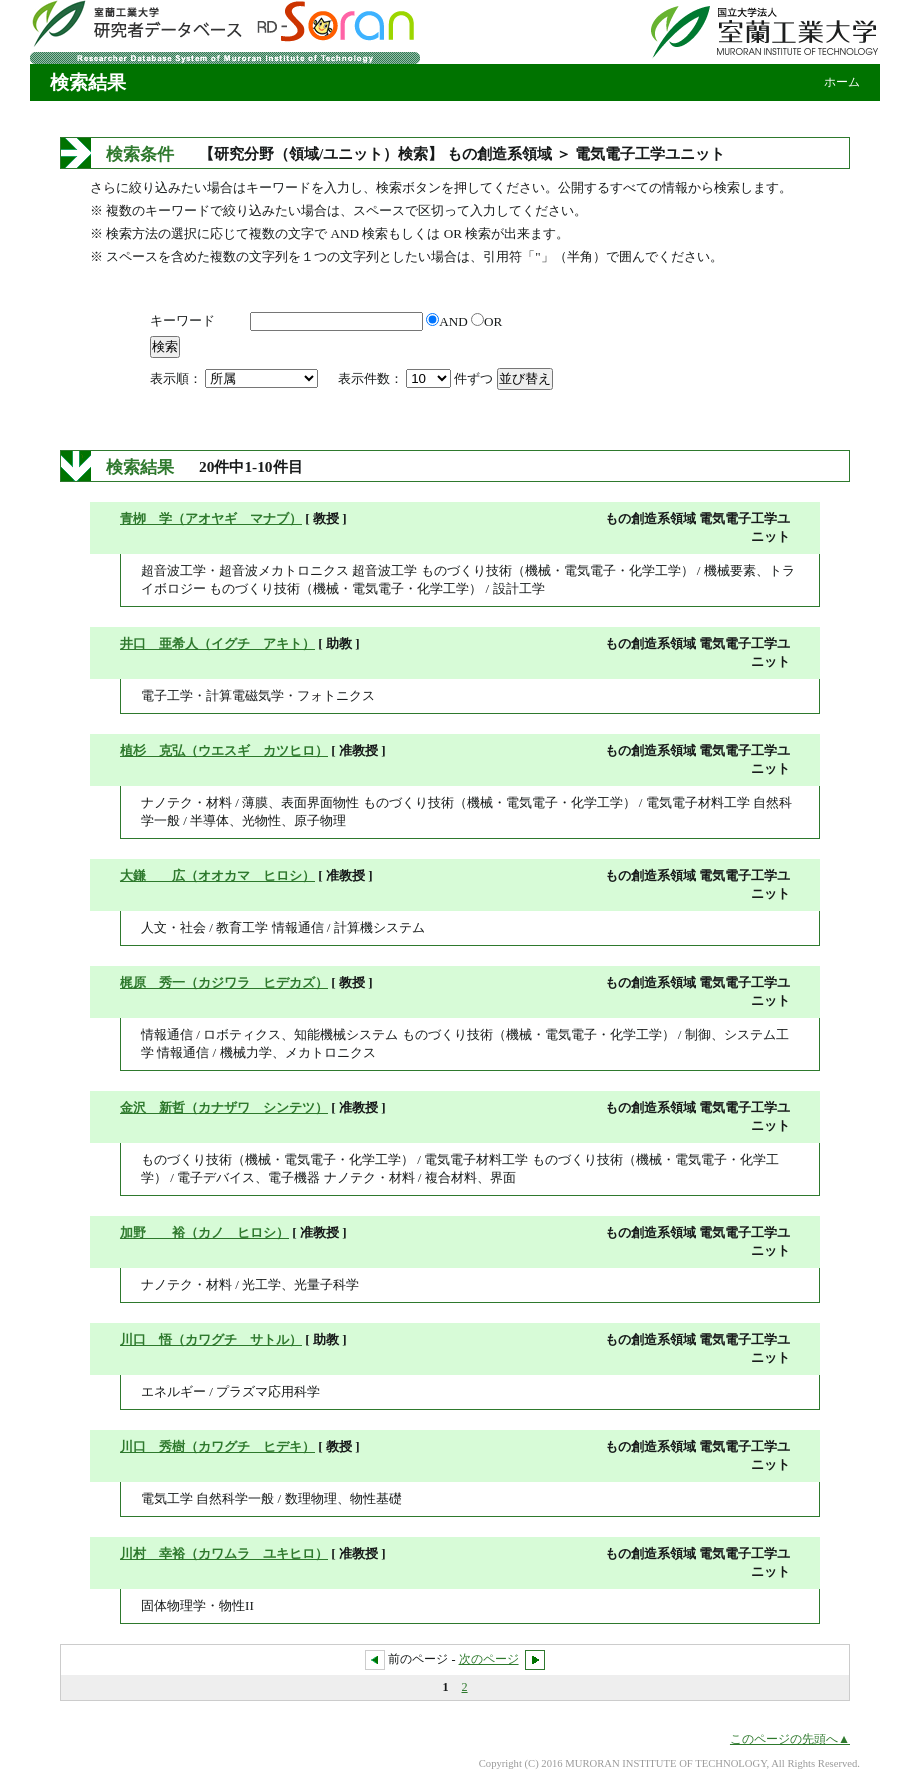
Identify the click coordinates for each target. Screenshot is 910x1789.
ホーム (842, 82)
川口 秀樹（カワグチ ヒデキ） (217, 1446)
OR (486, 321)
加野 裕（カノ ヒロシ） (204, 1232)
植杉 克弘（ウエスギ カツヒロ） (224, 750)
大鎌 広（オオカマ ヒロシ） (217, 875)
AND (448, 321)
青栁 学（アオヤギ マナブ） (211, 518)
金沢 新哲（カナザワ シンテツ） (224, 1107)
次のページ (489, 1659)
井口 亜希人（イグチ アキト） (217, 643)
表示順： (236, 378)
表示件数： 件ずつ (417, 378)
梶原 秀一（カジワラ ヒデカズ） (224, 982)
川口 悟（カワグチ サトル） (211, 1339)
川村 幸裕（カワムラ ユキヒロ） (224, 1553)
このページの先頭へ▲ (790, 1739)
